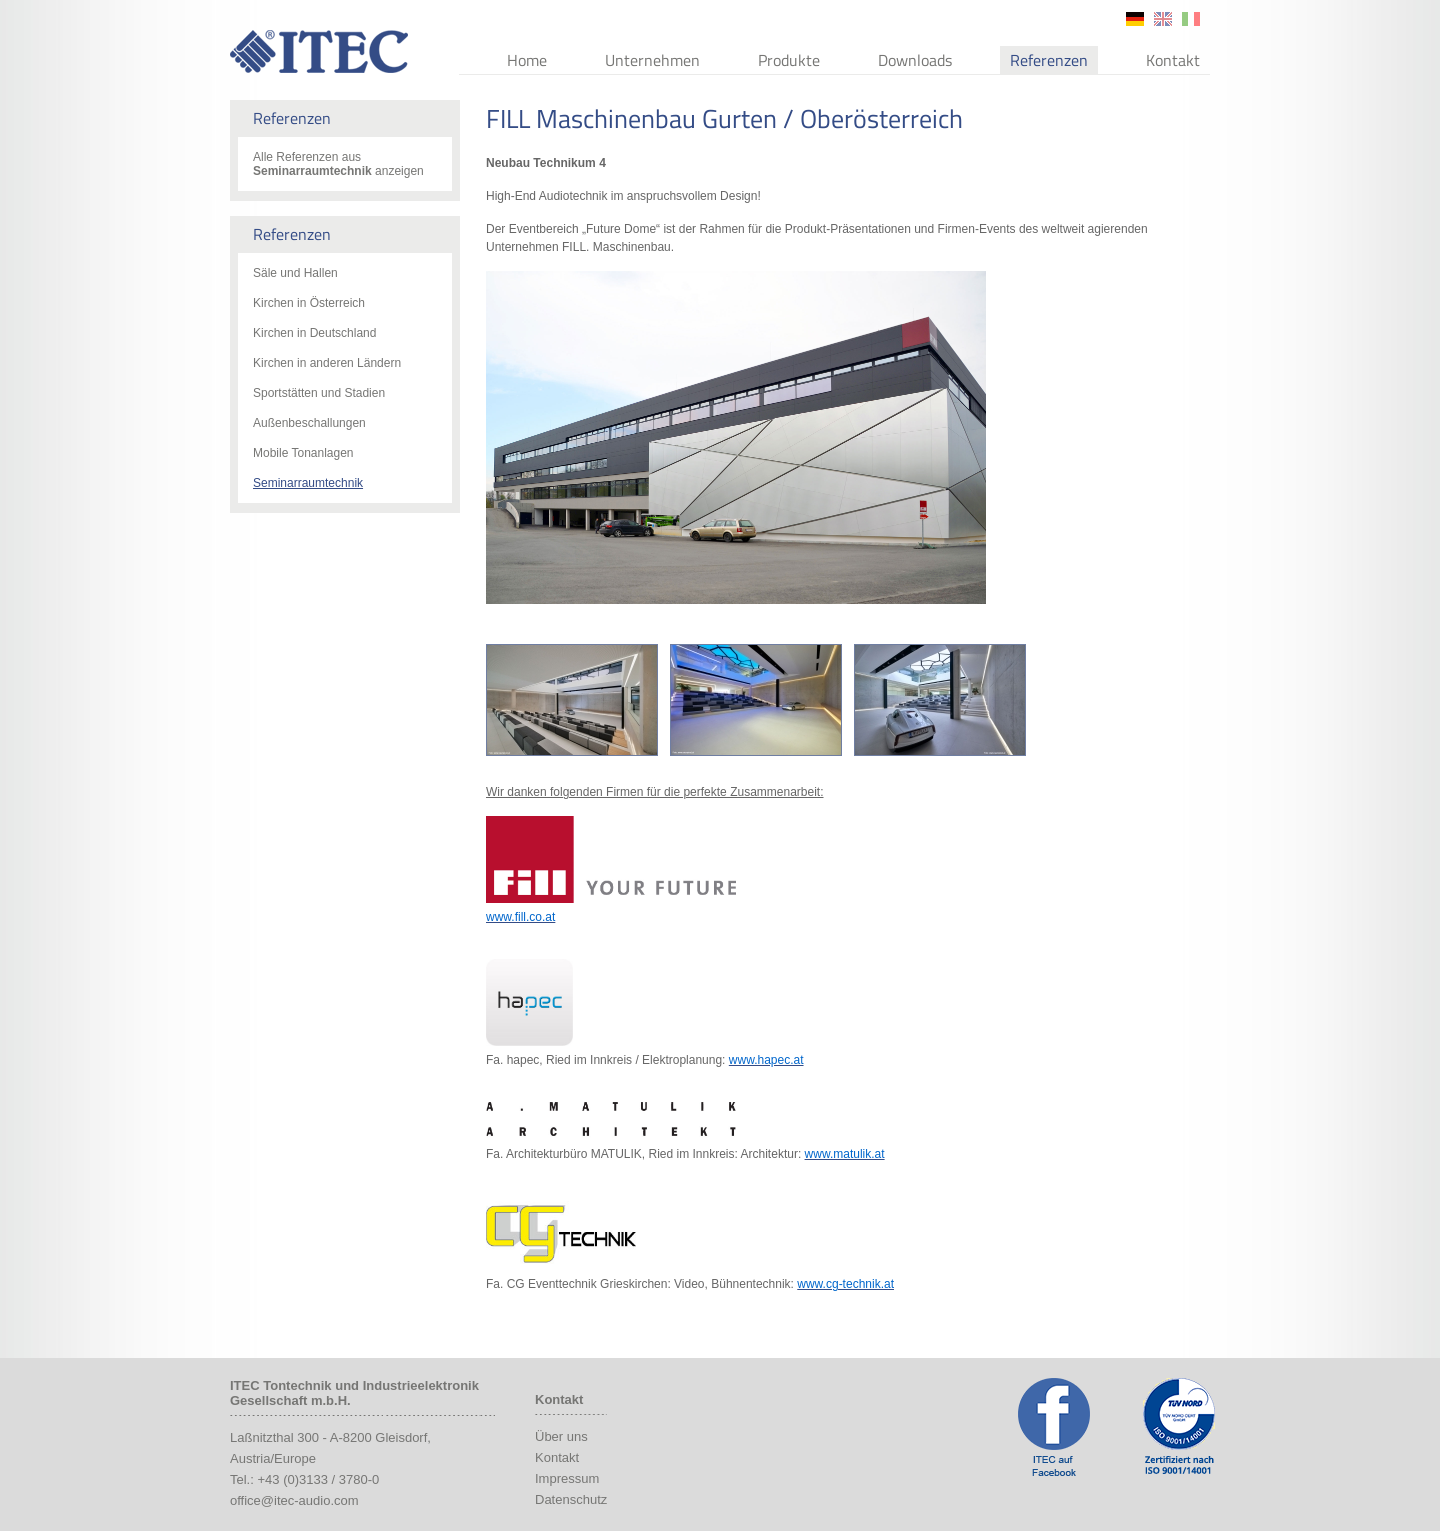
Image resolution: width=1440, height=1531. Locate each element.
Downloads (915, 60)
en (1163, 19)
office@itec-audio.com (294, 1500)
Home (527, 60)
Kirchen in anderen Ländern (327, 363)
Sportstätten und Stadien (319, 393)
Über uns (561, 1436)
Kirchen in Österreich (309, 303)
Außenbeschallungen (309, 423)
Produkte (789, 60)
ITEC (319, 51)
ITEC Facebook (1054, 1427)
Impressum (567, 1478)
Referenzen (1049, 60)
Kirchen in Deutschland (314, 333)
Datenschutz (571, 1499)
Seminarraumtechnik (308, 483)
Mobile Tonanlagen (303, 453)
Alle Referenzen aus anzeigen (338, 164)
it (1191, 19)
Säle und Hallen (295, 273)
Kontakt (1173, 60)
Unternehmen (652, 60)
